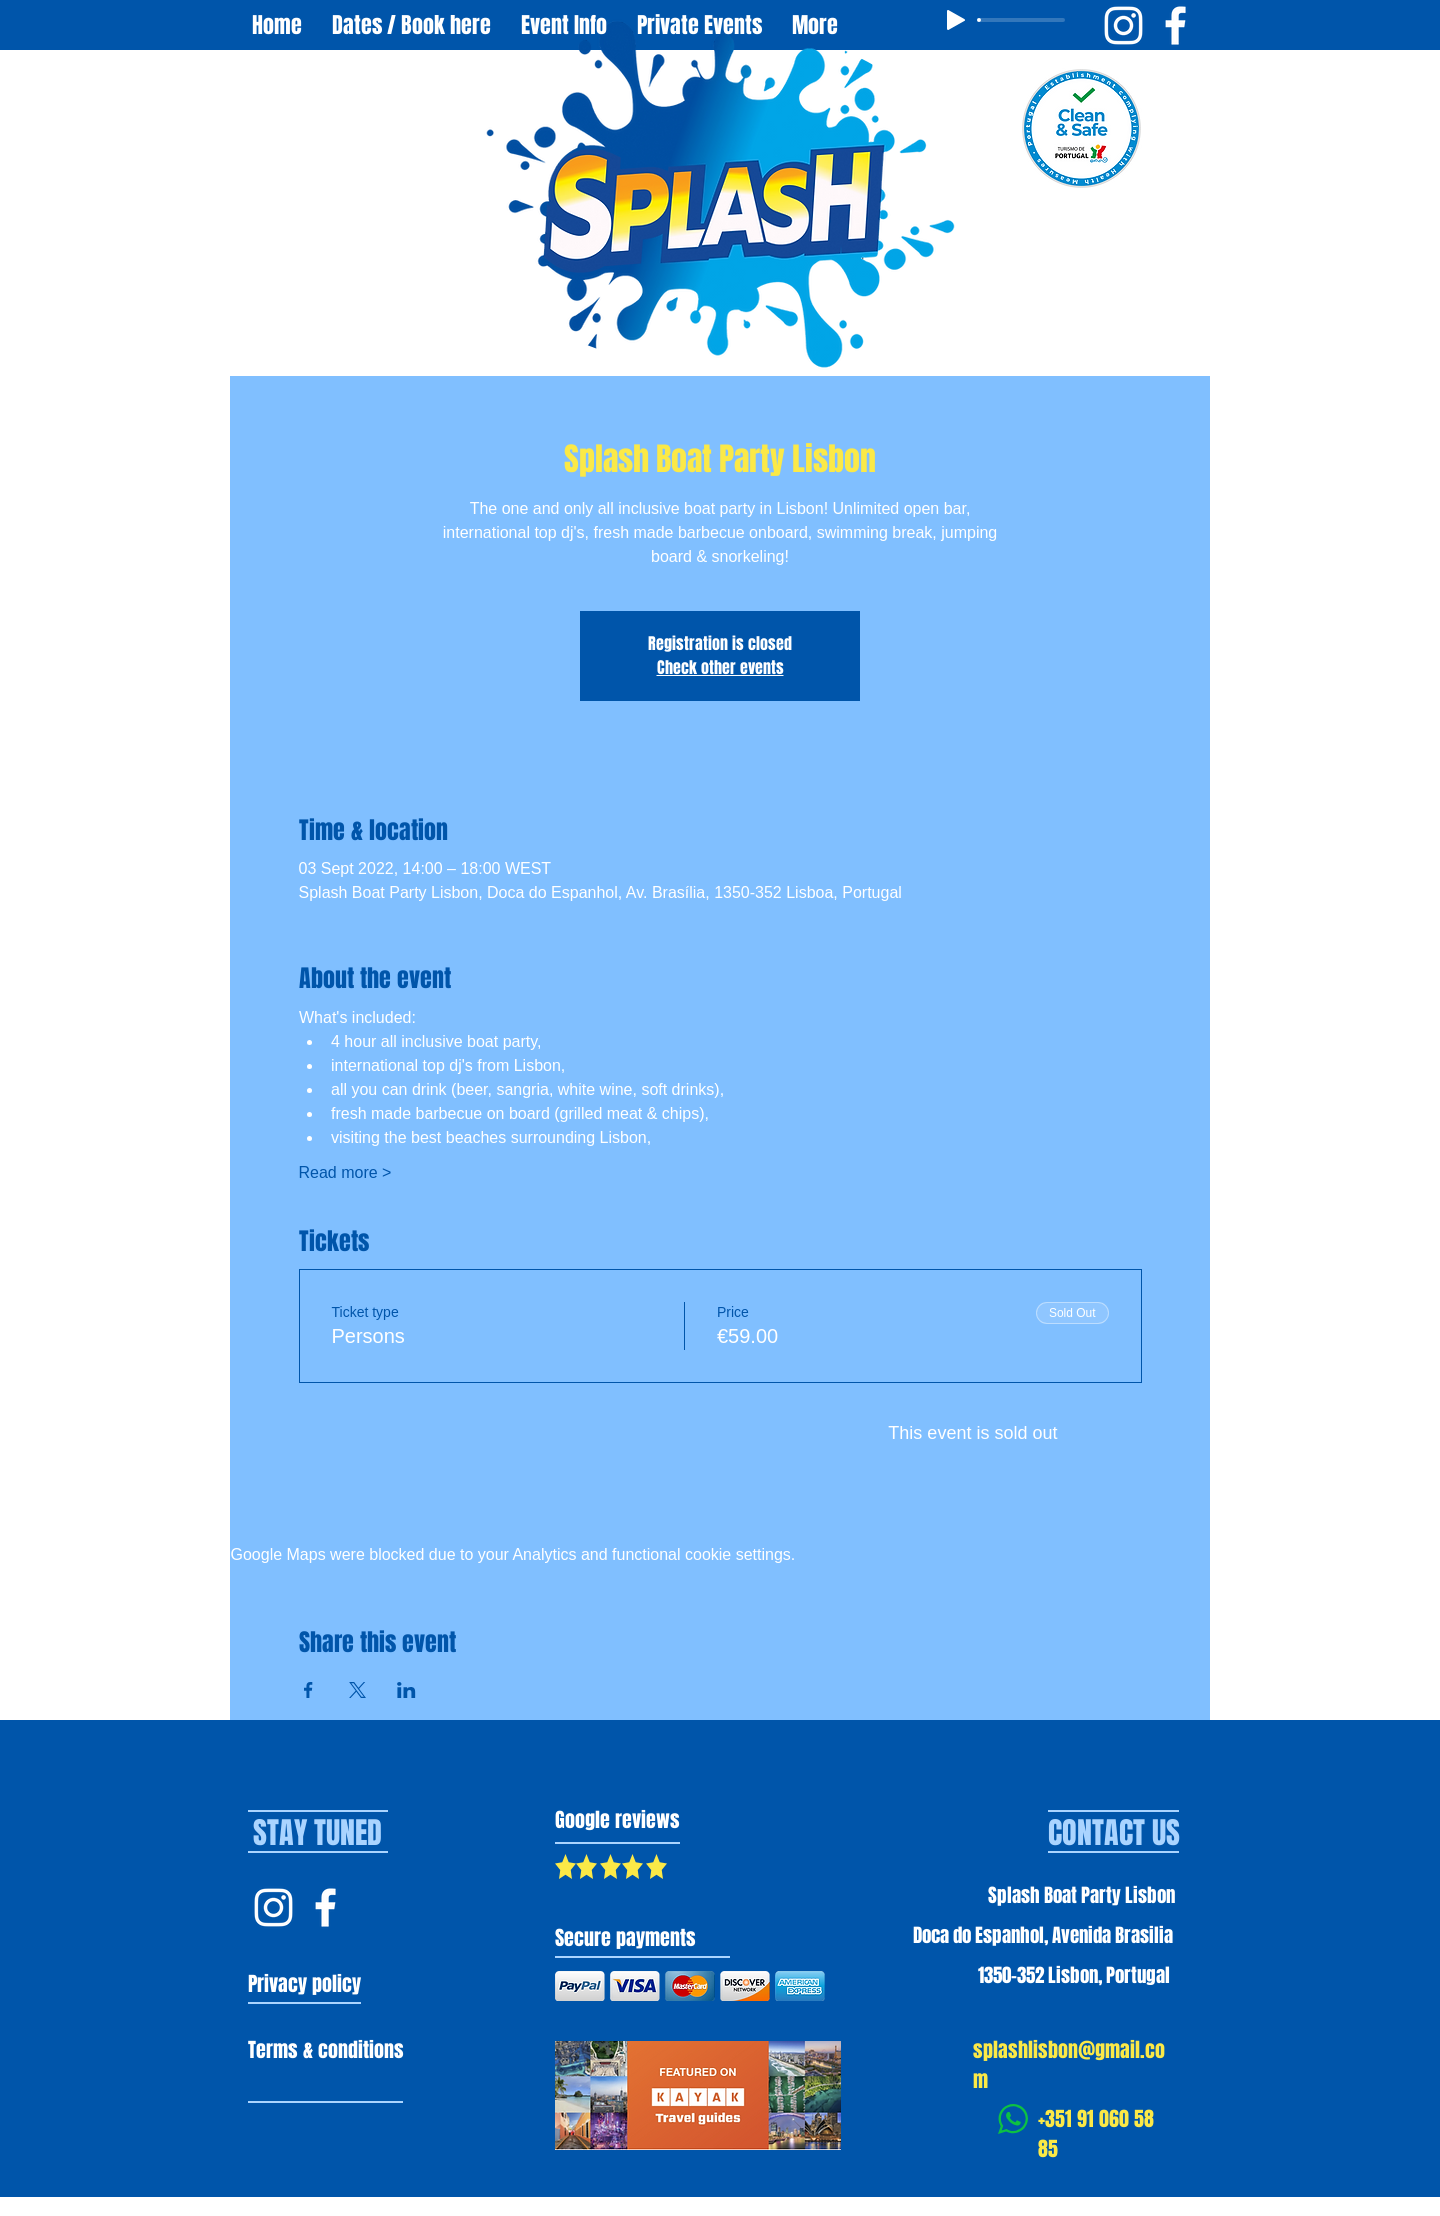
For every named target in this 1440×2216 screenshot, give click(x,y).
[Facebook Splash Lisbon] (325, 1907)
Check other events (720, 667)
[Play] (956, 20)
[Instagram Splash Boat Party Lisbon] (1123, 25)
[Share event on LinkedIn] (406, 1690)
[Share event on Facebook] (308, 1690)
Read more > (345, 1172)
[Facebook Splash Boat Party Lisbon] (1175, 25)
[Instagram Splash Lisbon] (273, 1907)
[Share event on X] (357, 1690)
